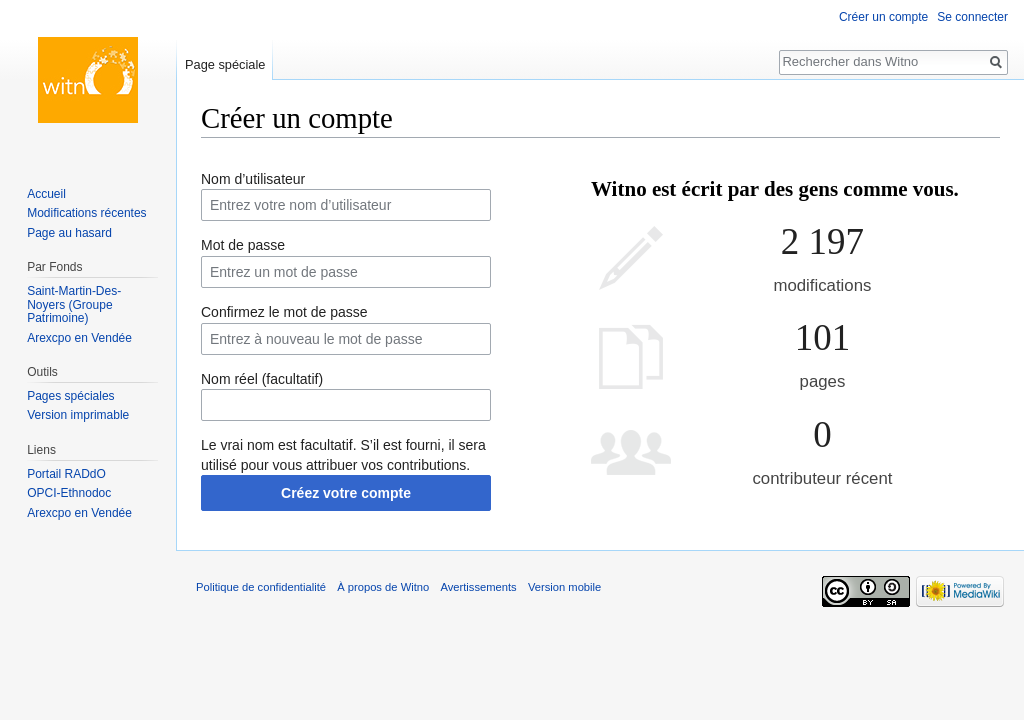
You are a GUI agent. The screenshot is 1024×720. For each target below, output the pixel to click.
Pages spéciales (70, 396)
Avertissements (478, 587)
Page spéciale (225, 64)
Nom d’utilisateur (253, 179)
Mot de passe (243, 245)
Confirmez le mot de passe (284, 312)
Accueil (46, 194)
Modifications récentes (86, 213)
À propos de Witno (383, 587)
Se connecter (972, 17)
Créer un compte (883, 17)
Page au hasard (69, 233)
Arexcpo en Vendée (79, 338)
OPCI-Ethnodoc (69, 493)
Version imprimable (78, 415)
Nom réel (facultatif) (262, 379)
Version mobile (564, 587)
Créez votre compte (346, 493)
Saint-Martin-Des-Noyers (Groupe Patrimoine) (74, 304)
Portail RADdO (66, 474)
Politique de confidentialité (261, 587)
